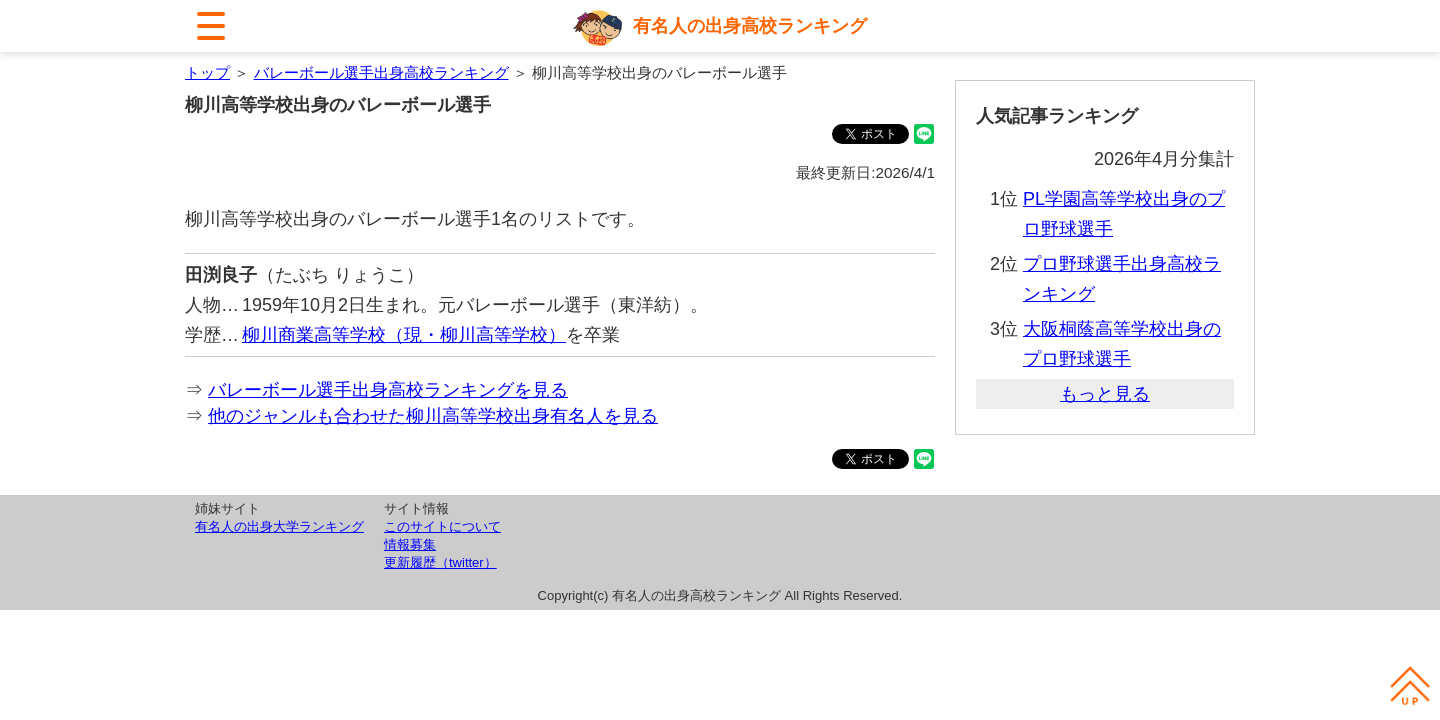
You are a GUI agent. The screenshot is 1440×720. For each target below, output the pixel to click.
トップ (207, 72)
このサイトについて (442, 526)
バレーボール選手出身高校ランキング (381, 72)
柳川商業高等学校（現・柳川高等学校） (404, 335)
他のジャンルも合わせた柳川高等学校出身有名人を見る (433, 416)
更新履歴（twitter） (440, 562)
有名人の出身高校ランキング (750, 26)
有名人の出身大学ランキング (279, 526)
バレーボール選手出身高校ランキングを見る (388, 390)
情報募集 (410, 544)
